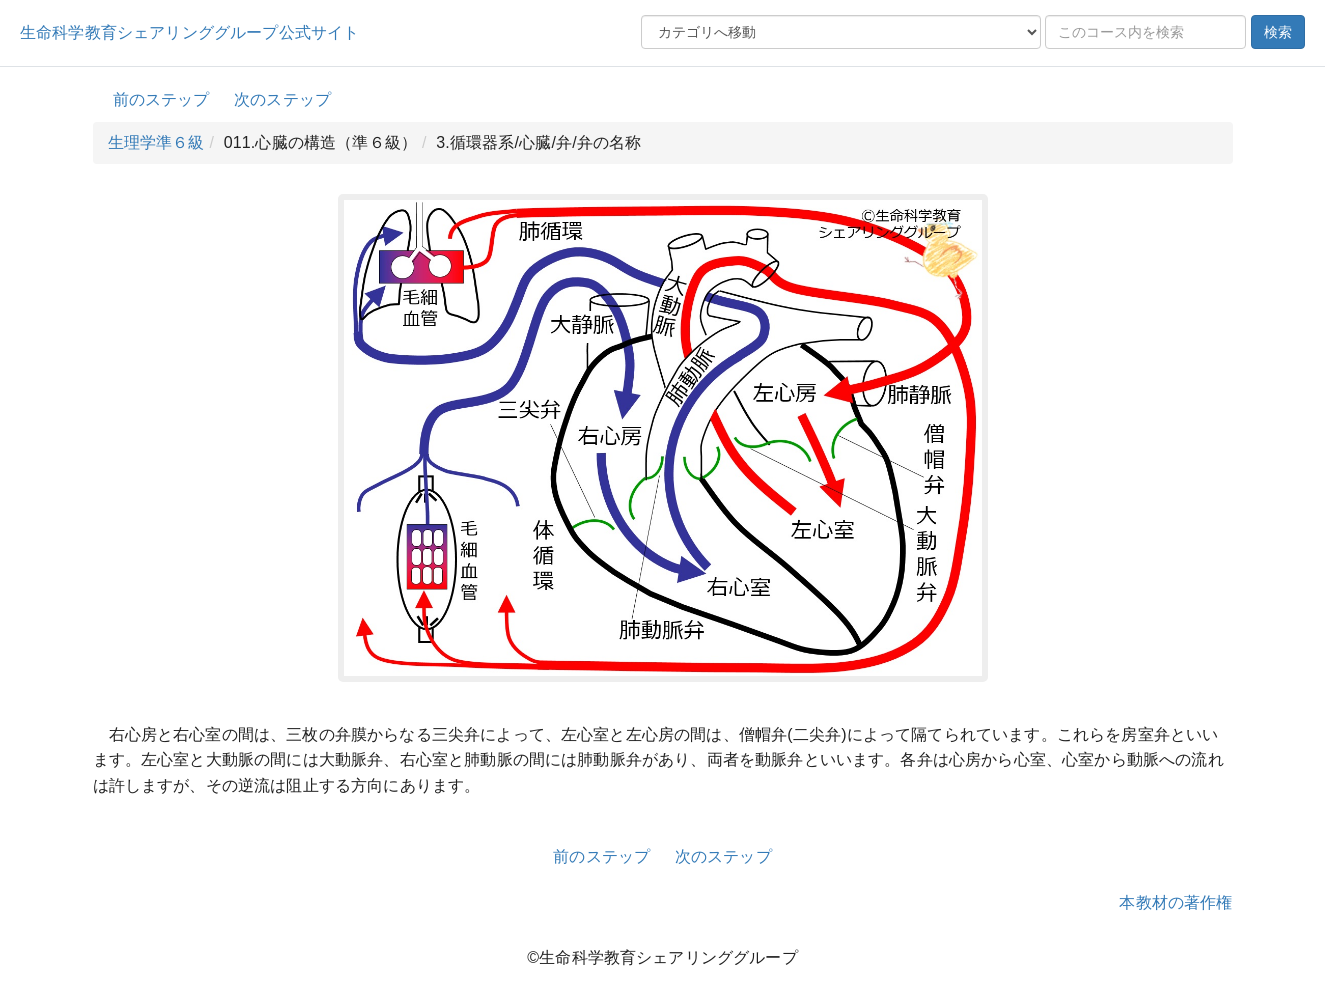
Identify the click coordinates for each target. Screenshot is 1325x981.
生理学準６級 (156, 142)
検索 (1278, 32)
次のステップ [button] (282, 99)
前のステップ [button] (161, 99)
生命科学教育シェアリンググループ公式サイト (189, 32)
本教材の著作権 (1175, 902)
